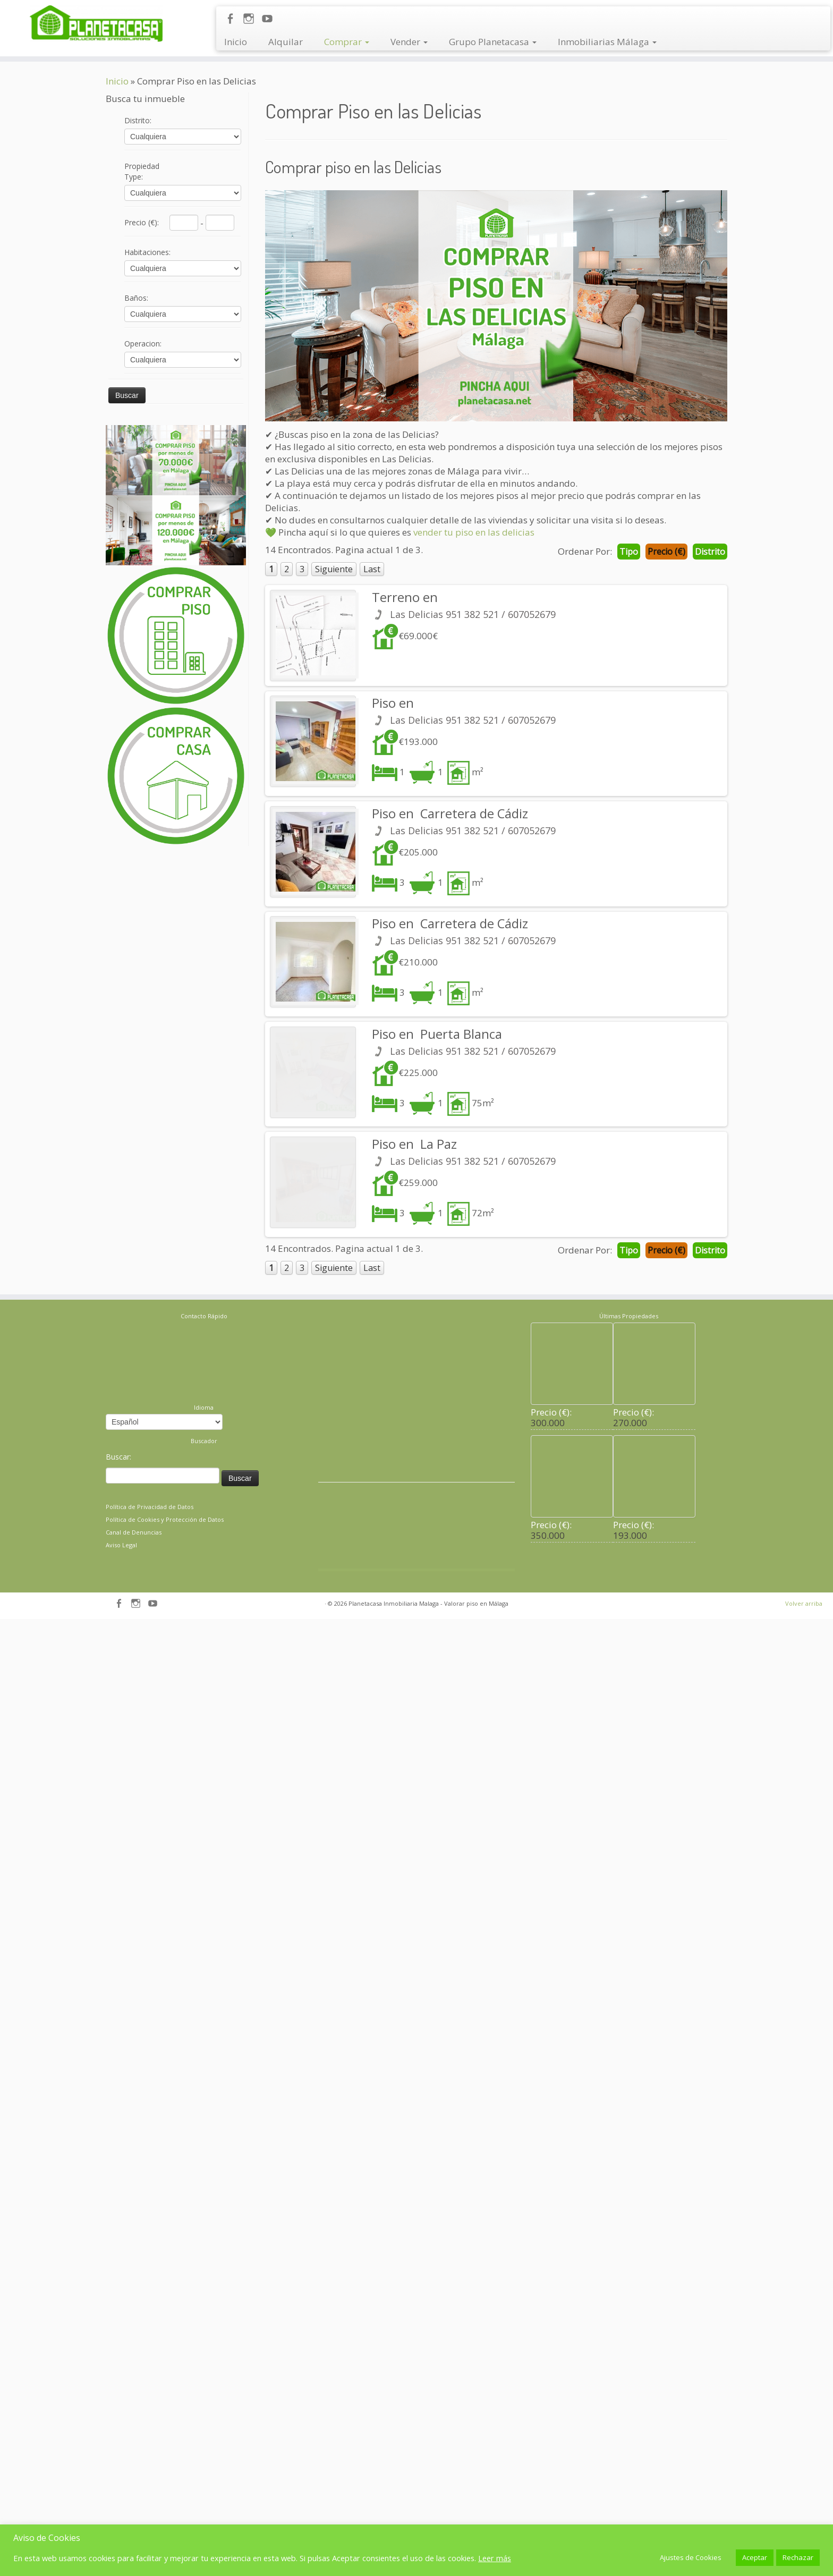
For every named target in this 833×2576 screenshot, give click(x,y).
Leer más (494, 2558)
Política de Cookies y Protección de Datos (165, 1891)
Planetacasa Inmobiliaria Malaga (393, 1975)
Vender (409, 42)
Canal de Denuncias (134, 1904)
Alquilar (285, 42)
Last (371, 569)
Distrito (137, 120)
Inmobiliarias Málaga (607, 42)
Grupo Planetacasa (493, 42)
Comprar (346, 42)
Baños (136, 298)
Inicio (235, 42)
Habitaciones (146, 252)
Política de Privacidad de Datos (149, 1879)
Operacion (143, 343)
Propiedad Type (141, 171)
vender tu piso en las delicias (473, 532)
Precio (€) (141, 222)
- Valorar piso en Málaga (474, 1975)
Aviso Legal (121, 1917)
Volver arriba (803, 1975)
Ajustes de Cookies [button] (690, 2557)
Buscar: (118, 1829)
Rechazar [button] (798, 2557)
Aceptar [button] (754, 2557)
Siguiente (334, 569)
